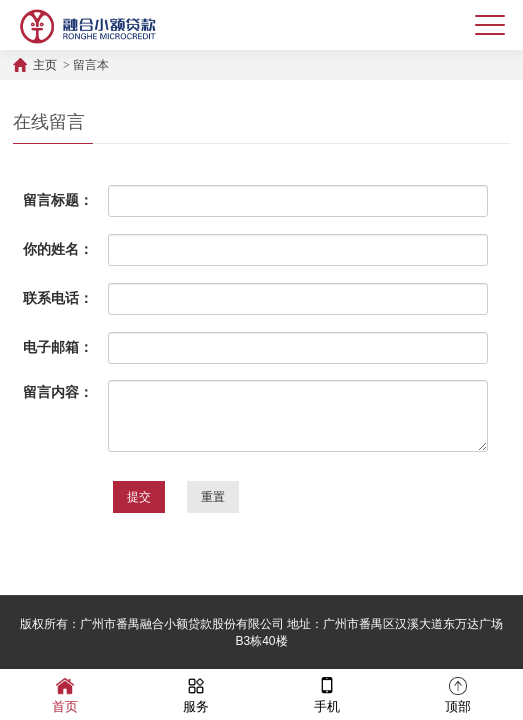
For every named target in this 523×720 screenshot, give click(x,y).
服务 (196, 693)
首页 (65, 693)
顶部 (458, 693)
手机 (327, 693)
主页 (45, 65)
